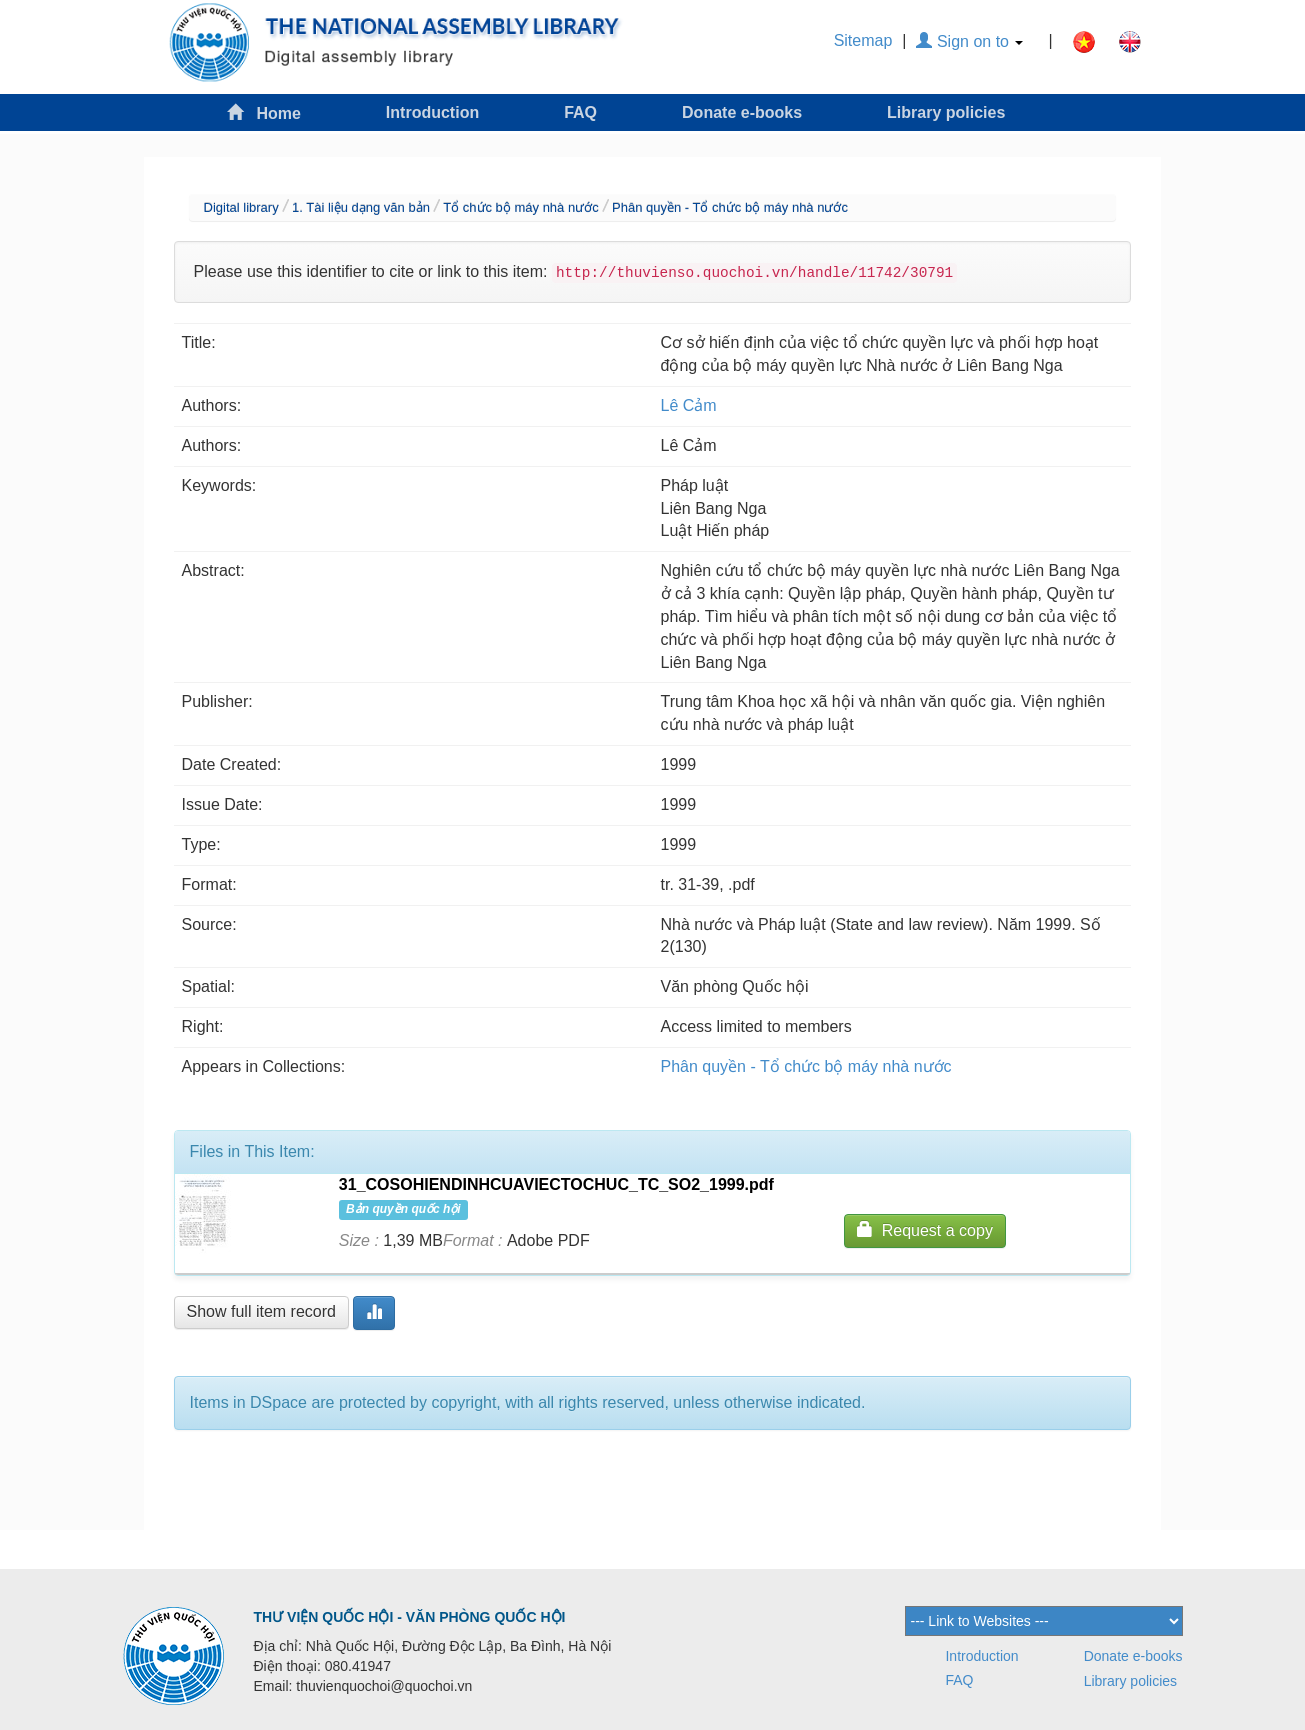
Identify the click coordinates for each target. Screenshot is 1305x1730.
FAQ (580, 112)
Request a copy (925, 1229)
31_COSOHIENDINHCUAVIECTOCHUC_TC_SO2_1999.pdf (556, 1184)
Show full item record (261, 1311)
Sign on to (969, 41)
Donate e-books (742, 112)
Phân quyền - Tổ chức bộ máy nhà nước (730, 207)
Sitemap (863, 40)
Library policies (946, 112)
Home (264, 112)
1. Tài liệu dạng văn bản (361, 207)
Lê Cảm (689, 405)
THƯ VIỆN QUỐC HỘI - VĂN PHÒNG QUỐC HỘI (410, 1617)
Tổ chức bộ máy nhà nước (520, 207)
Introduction (432, 112)
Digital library (241, 207)
